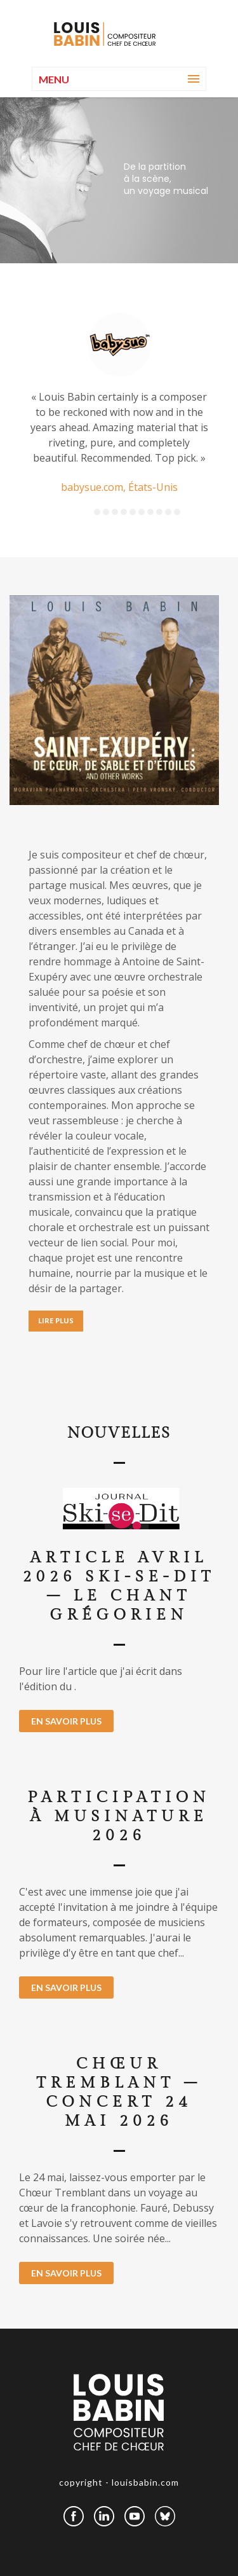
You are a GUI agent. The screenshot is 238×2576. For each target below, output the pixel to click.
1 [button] (97, 512)
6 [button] (141, 512)
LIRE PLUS (56, 1320)
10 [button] (177, 512)
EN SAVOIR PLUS (66, 1721)
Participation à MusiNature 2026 (118, 1817)
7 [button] (150, 512)
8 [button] (159, 512)
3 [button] (115, 512)
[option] (119, 404)
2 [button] (106, 512)
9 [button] (168, 512)
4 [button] (124, 512)
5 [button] (132, 512)
